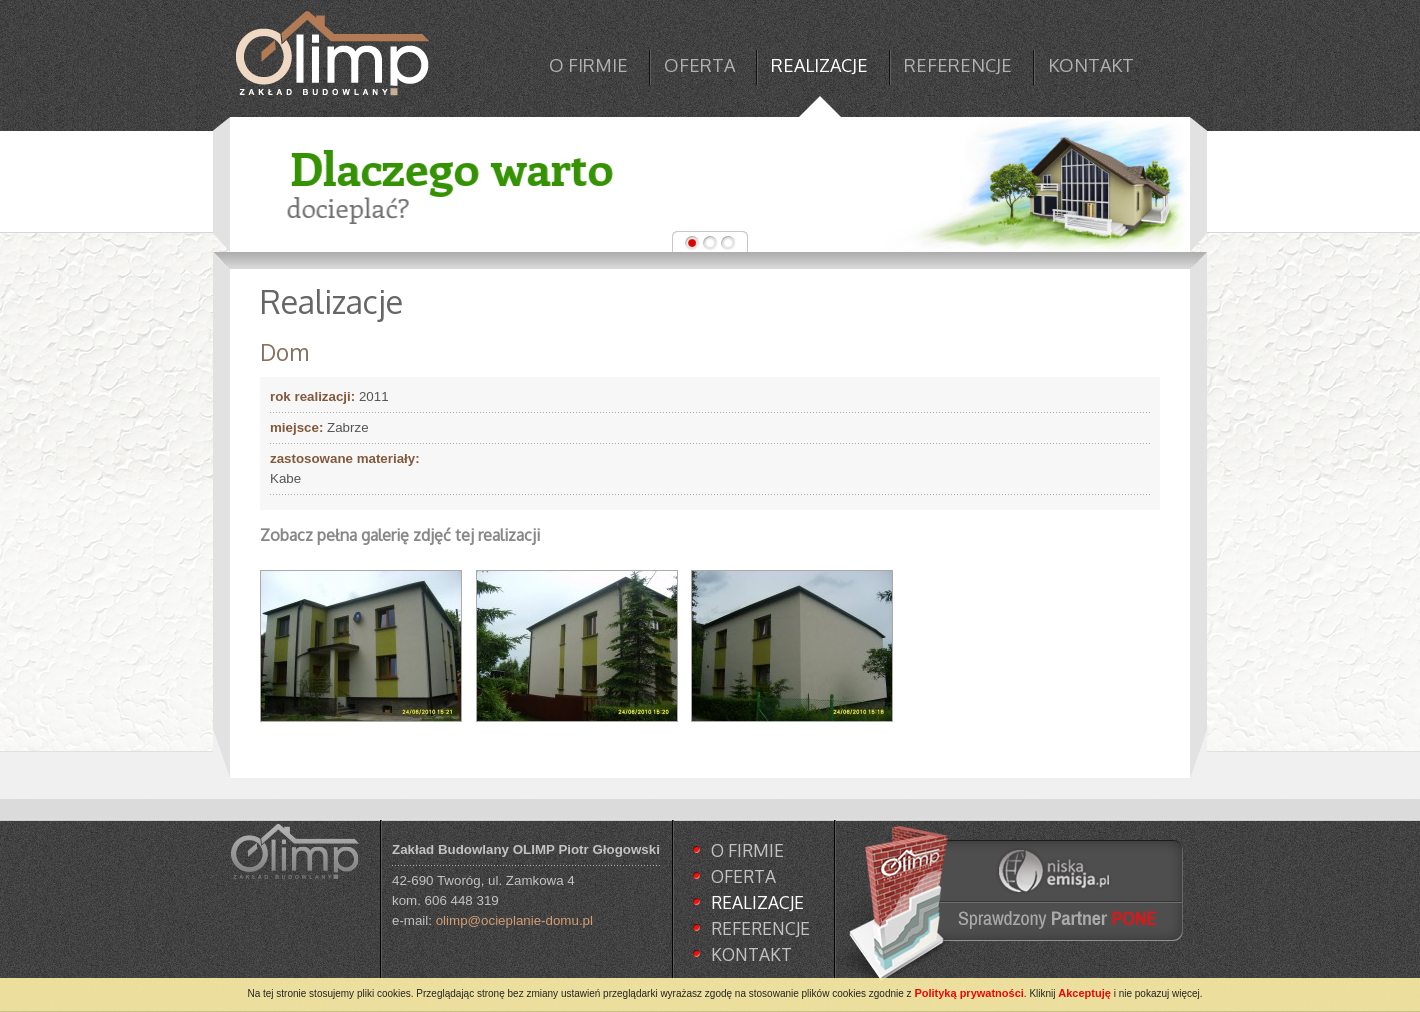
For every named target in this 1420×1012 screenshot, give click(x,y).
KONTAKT (1091, 65)
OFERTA (699, 65)
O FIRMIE (588, 65)
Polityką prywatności (968, 993)
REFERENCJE (958, 65)
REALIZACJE (819, 65)
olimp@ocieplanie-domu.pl (514, 920)
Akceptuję (1084, 993)
